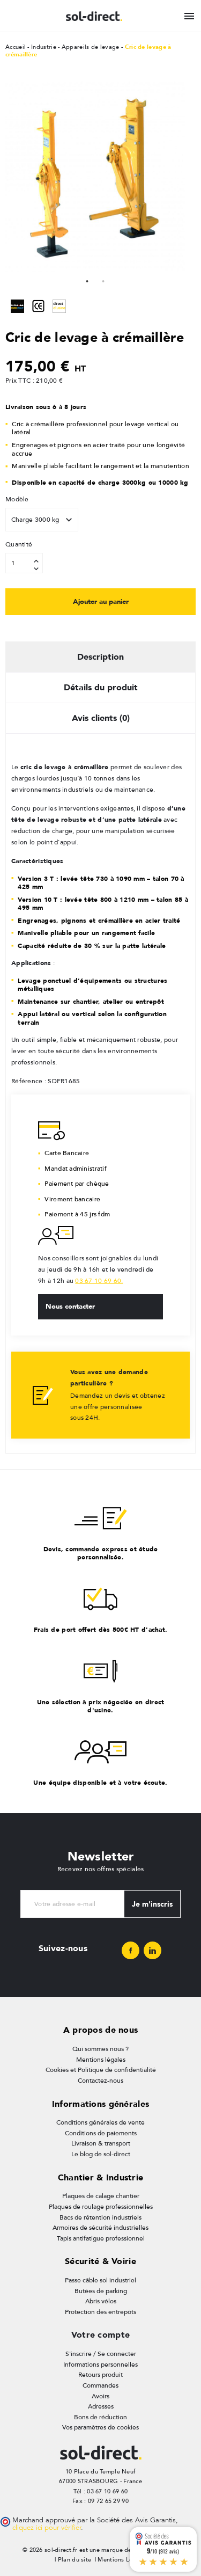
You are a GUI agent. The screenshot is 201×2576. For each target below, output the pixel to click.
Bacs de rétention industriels (100, 2217)
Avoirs (100, 2396)
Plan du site (74, 2559)
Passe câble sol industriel (100, 2280)
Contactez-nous (100, 2080)
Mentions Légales (122, 2559)
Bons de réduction (100, 2417)
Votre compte (100, 2335)
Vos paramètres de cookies (100, 2427)
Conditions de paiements (101, 2133)
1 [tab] (87, 280)
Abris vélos (100, 2301)
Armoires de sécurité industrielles (100, 2227)
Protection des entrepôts (100, 2312)
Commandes (100, 2385)
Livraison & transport (100, 2143)
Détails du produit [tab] (101, 687)
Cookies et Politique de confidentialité (101, 2070)
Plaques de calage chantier (100, 2196)
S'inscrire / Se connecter (100, 2354)
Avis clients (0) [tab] (101, 718)
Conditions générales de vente (100, 2122)
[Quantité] (24, 563)
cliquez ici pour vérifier (46, 2527)
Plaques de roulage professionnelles (101, 2206)
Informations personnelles (100, 2364)
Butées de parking (101, 2291)
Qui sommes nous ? (100, 2049)
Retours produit (100, 2374)
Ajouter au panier (101, 601)
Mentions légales (100, 2059)
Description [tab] (100, 657)
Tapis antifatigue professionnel (101, 2238)
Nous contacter (70, 1306)
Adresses (101, 2406)
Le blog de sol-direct (100, 2154)
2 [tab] (103, 280)
